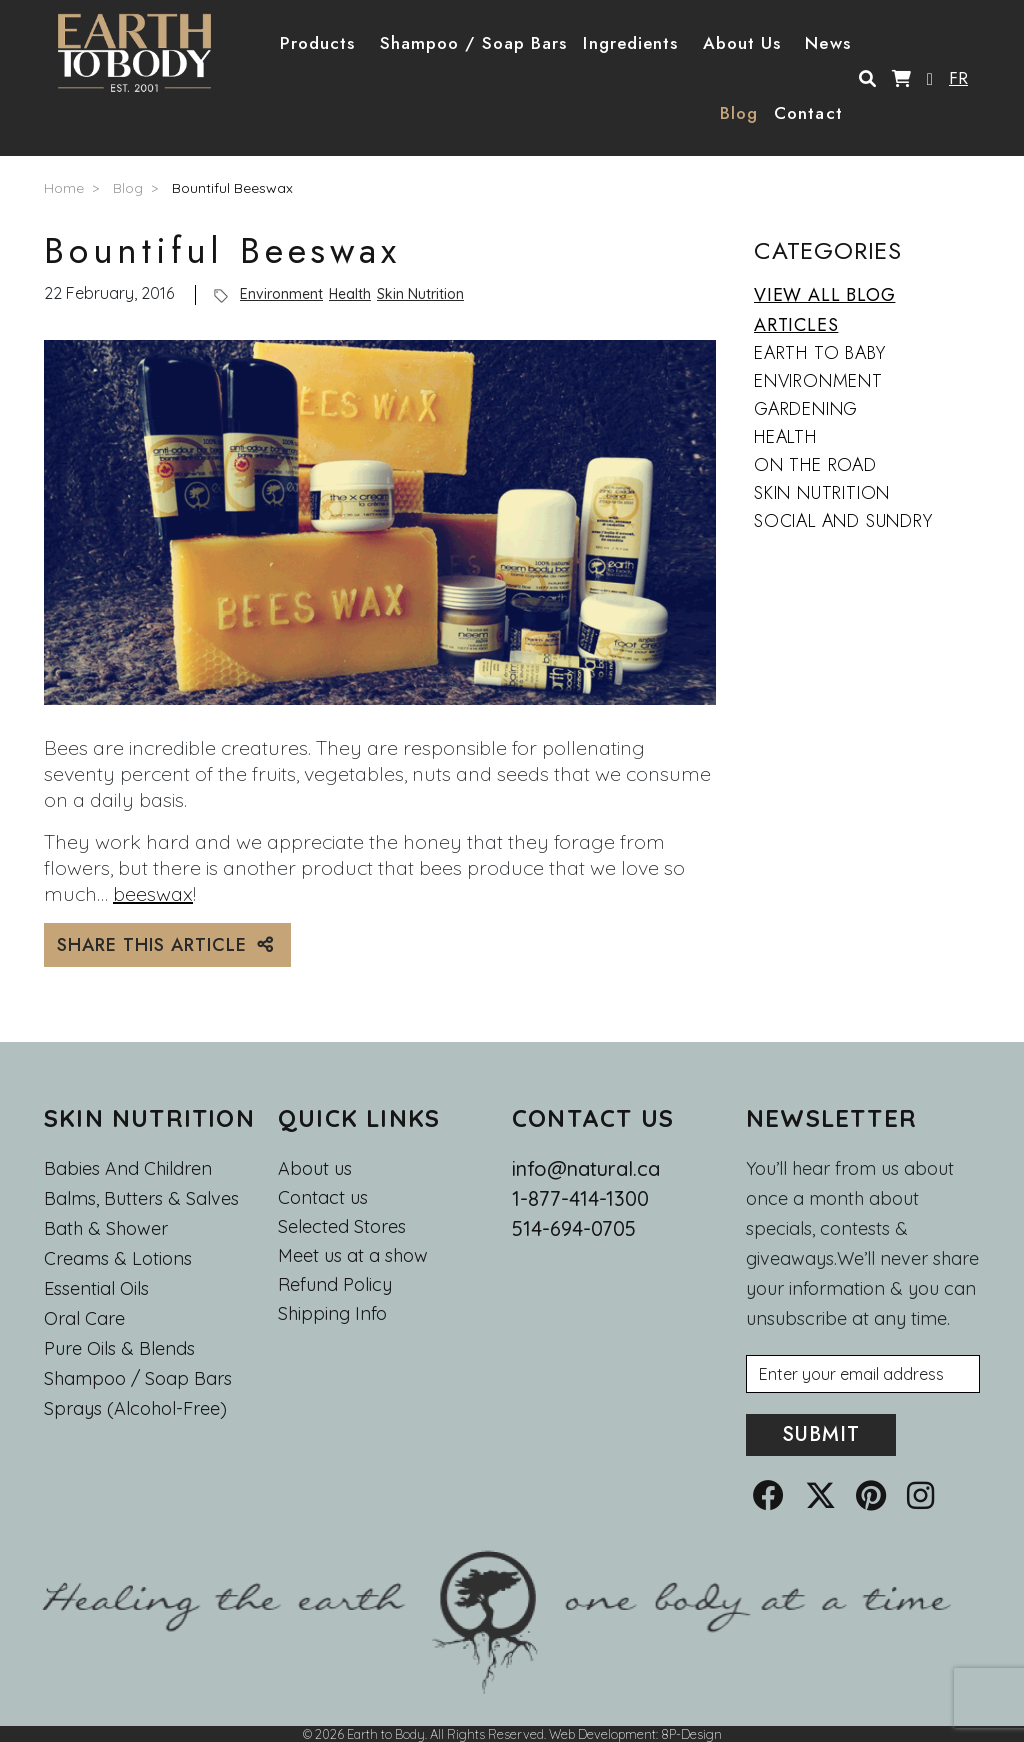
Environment (281, 294)
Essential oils (96, 1288)
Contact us (323, 1198)
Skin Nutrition (420, 294)
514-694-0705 (574, 1228)
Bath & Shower (106, 1228)
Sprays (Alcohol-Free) (135, 1408)
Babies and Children (128, 1168)
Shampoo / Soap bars (138, 1378)
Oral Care (84, 1318)
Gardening (806, 409)
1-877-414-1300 (580, 1198)
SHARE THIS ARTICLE (167, 945)
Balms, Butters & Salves (141, 1198)
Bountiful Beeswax (232, 188)
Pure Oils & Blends (119, 1348)
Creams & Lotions (118, 1258)
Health (350, 294)
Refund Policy (335, 1285)
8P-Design (691, 1734)
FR (958, 78)
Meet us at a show (353, 1256)
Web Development (602, 1734)
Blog (739, 113)
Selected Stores (342, 1227)
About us (315, 1168)
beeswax (153, 893)
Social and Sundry (843, 521)
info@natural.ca (586, 1168)
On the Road (815, 465)
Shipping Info (332, 1314)
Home (64, 188)
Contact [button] (808, 113)
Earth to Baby (819, 353)
